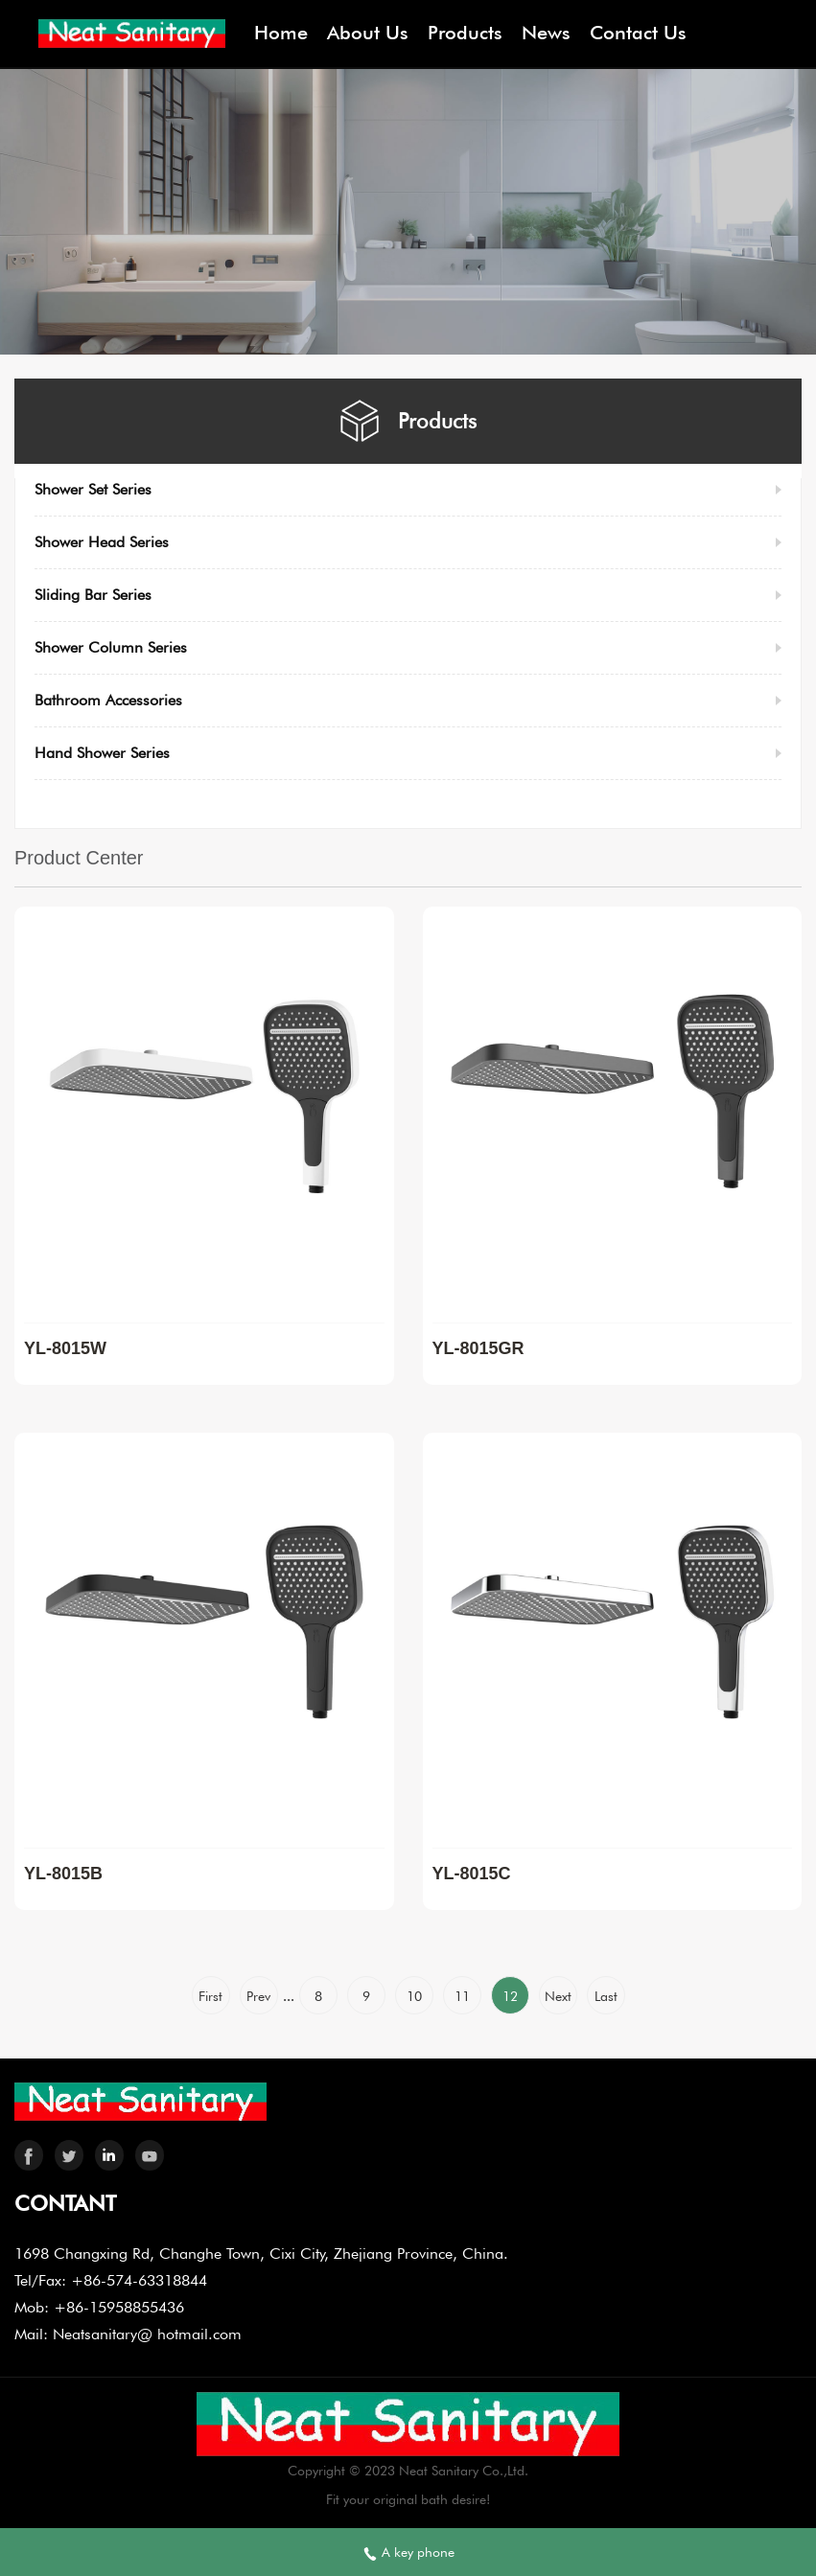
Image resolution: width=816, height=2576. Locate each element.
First (210, 1996)
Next (558, 1996)
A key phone (408, 2553)
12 (510, 1996)
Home (281, 32)
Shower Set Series (93, 489)
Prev (258, 1996)
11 (462, 1996)
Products (465, 32)
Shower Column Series (111, 647)
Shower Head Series (102, 542)
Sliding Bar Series (93, 595)
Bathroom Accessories (108, 700)
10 (414, 1996)
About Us (367, 32)
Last (606, 1996)
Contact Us (638, 32)
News (546, 32)
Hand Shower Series (102, 753)
